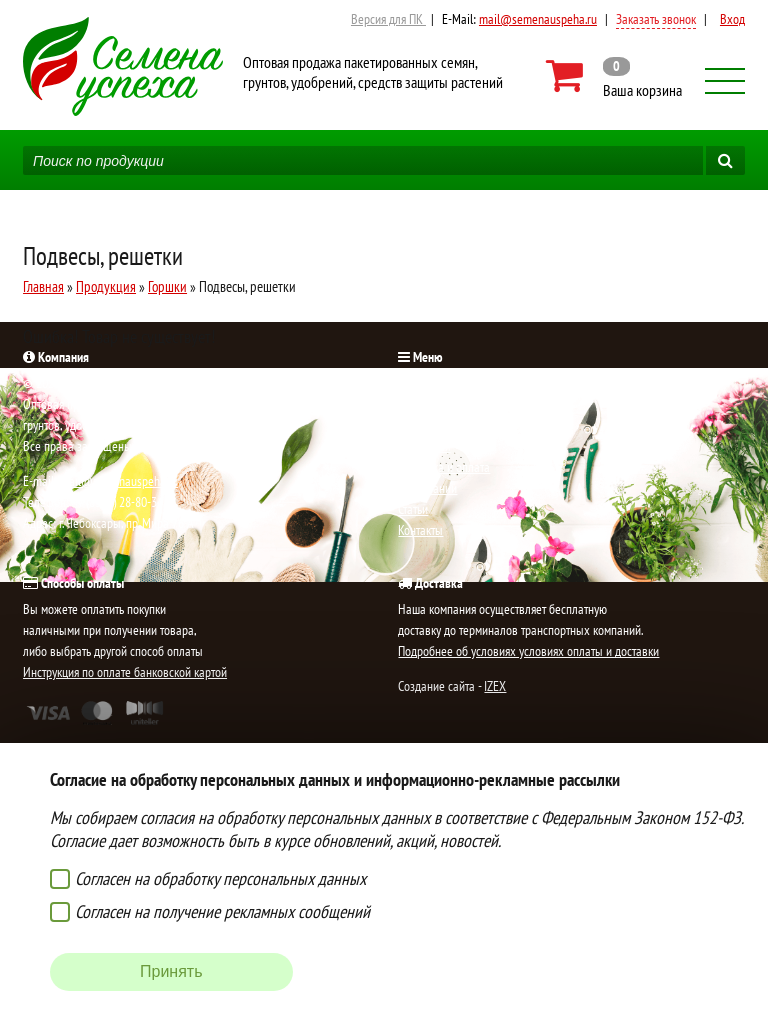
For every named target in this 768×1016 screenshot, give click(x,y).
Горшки (167, 286)
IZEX (495, 686)
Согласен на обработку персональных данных (220, 878)
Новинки (419, 404)
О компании (427, 488)
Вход (732, 19)
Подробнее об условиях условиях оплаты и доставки (528, 651)
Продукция (106, 286)
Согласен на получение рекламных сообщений (222, 911)
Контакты (420, 530)
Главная (43, 286)
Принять (171, 971)
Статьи (413, 509)
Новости (418, 425)
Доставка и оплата (444, 467)
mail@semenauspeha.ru (538, 19)
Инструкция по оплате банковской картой (125, 672)
